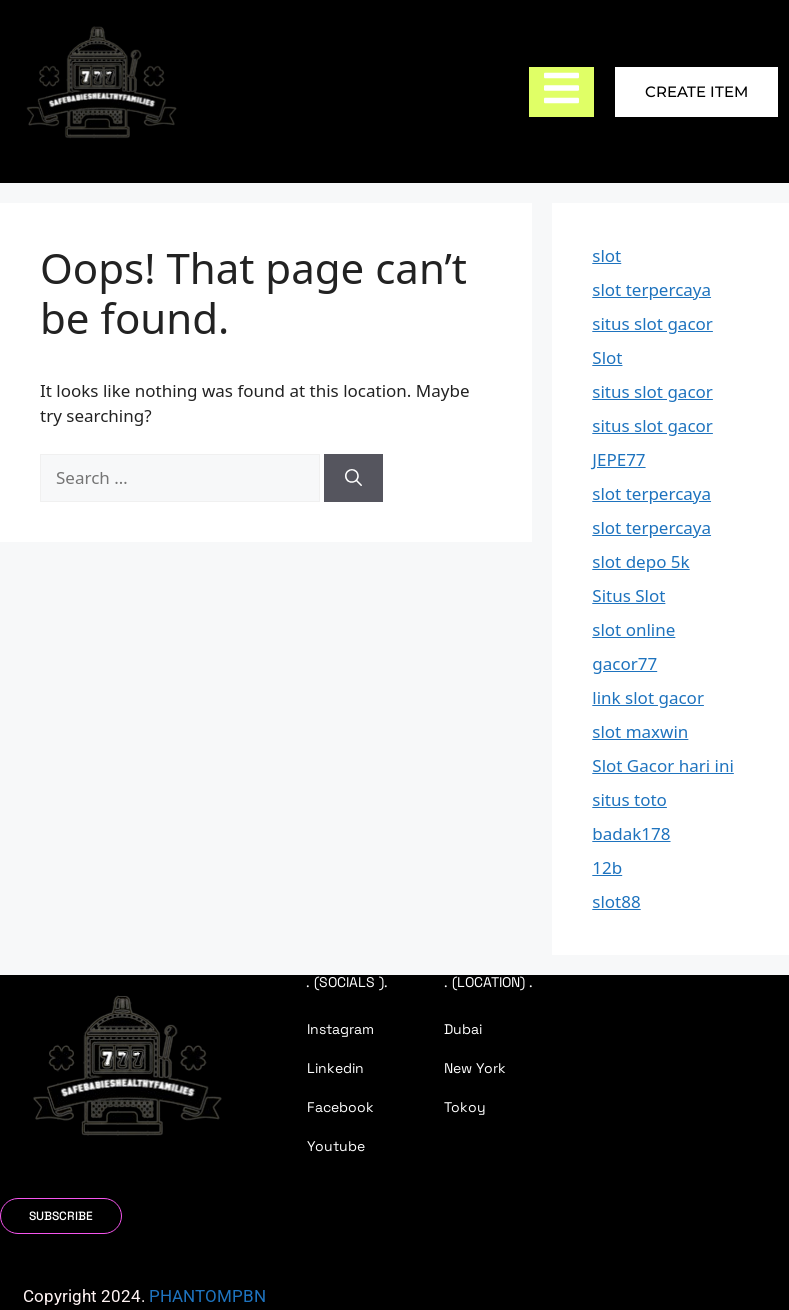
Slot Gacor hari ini (663, 765)
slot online (633, 629)
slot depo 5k (640, 561)
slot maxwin (640, 731)
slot (606, 255)
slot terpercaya (651, 289)
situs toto (629, 799)
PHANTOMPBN (207, 1296)
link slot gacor (648, 697)
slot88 (616, 901)
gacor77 (624, 663)
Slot (607, 357)
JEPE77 (618, 459)
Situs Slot (628, 595)
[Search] (353, 478)
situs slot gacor (652, 323)
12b (607, 867)
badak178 (631, 833)
